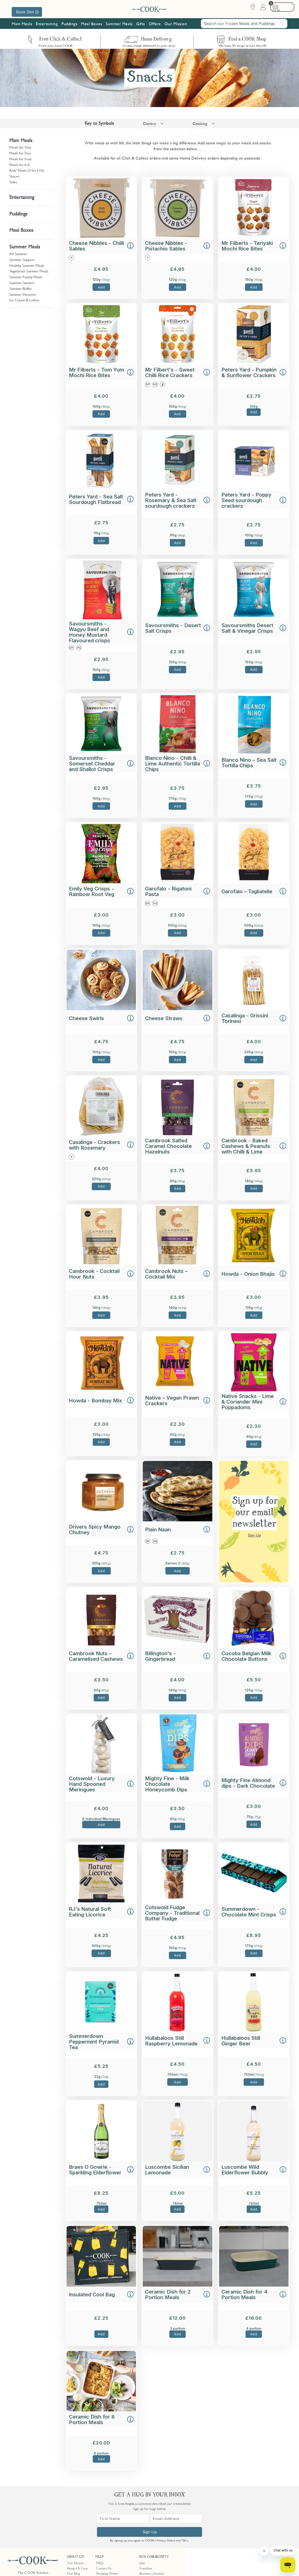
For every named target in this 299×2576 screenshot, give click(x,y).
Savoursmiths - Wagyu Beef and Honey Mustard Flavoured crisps (89, 632)
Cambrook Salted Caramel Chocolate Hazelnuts (168, 1146)
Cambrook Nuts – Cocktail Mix (166, 1274)
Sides (13, 182)
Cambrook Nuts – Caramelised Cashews (96, 1656)
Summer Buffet (20, 288)
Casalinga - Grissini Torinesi (244, 1018)
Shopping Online (107, 2511)
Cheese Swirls (86, 1018)
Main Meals (22, 28)
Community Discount (153, 2522)
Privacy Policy (46, 2565)
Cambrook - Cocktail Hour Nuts (94, 1274)
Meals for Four (20, 158)
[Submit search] (282, 28)
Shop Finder (75, 2516)
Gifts (140, 28)
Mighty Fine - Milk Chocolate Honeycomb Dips (167, 1784)
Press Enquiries (106, 2522)
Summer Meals (119, 28)
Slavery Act (86, 2565)
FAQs (99, 2501)
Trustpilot (165, 2535)
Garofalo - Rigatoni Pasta (168, 891)
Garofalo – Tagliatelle (246, 891)
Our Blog (73, 2511)
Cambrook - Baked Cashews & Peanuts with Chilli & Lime (245, 1146)
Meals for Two (20, 153)
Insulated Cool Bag (92, 2294)
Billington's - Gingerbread (160, 1656)
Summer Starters (21, 282)
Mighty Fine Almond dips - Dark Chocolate (248, 1783)
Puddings (69, 28)
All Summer (18, 253)
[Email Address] (266, 2523)
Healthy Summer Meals (26, 265)
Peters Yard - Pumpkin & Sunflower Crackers (249, 372)
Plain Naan (158, 1529)
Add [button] (101, 287)
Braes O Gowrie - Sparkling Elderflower (95, 2170)
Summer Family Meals (25, 277)
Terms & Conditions (21, 2565)
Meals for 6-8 (19, 164)
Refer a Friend (149, 2527)
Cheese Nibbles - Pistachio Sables (166, 246)
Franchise (145, 2506)
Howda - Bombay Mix (95, 1401)
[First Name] (218, 2523)
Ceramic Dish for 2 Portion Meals (168, 2294)
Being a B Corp (77, 2506)
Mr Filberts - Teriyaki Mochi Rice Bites (247, 246)
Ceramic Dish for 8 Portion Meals (92, 2419)
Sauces (14, 176)
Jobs (142, 2501)
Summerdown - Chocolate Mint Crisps (248, 1912)
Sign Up (242, 2536)
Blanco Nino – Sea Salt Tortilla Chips (249, 762)
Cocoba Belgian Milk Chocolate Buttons (246, 1656)
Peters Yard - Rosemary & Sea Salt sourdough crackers (170, 500)
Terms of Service (113, 2569)
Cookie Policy (67, 2565)
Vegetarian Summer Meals (28, 271)
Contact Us (103, 2506)
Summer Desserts (22, 294)
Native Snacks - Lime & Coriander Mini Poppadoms (247, 1401)
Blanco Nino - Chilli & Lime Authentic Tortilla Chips (172, 763)
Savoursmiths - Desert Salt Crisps (173, 628)
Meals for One (20, 147)
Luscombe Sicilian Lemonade (167, 2170)
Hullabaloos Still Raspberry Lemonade (171, 2041)
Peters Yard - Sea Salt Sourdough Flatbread (96, 499)
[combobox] (244, 28)
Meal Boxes (91, 28)
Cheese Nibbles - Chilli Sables (96, 246)
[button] (130, 246)
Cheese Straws (163, 1018)
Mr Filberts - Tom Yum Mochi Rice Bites (96, 372)
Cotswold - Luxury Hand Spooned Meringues (92, 1784)
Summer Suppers (22, 259)
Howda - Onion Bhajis (248, 1274)
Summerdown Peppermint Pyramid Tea (94, 2041)
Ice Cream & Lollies (24, 300)
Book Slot (27, 12)
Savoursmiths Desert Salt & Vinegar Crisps (247, 628)
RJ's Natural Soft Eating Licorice (90, 1912)
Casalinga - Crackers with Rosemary (94, 1145)
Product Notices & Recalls (113, 2527)
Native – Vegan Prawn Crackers (172, 1400)
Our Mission (175, 28)
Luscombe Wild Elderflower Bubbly (244, 2170)
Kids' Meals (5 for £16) (26, 170)
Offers (155, 28)
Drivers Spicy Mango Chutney (95, 1529)
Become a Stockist (151, 2511)
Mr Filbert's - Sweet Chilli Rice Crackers (170, 372)
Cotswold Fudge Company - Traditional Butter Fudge (172, 1913)
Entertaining (47, 28)
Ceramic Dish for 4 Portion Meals (244, 2294)
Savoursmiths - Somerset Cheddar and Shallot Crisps (92, 763)
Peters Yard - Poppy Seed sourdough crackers (246, 500)
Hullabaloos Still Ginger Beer (240, 2041)
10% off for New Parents (156, 2516)
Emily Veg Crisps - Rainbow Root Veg (91, 891)
